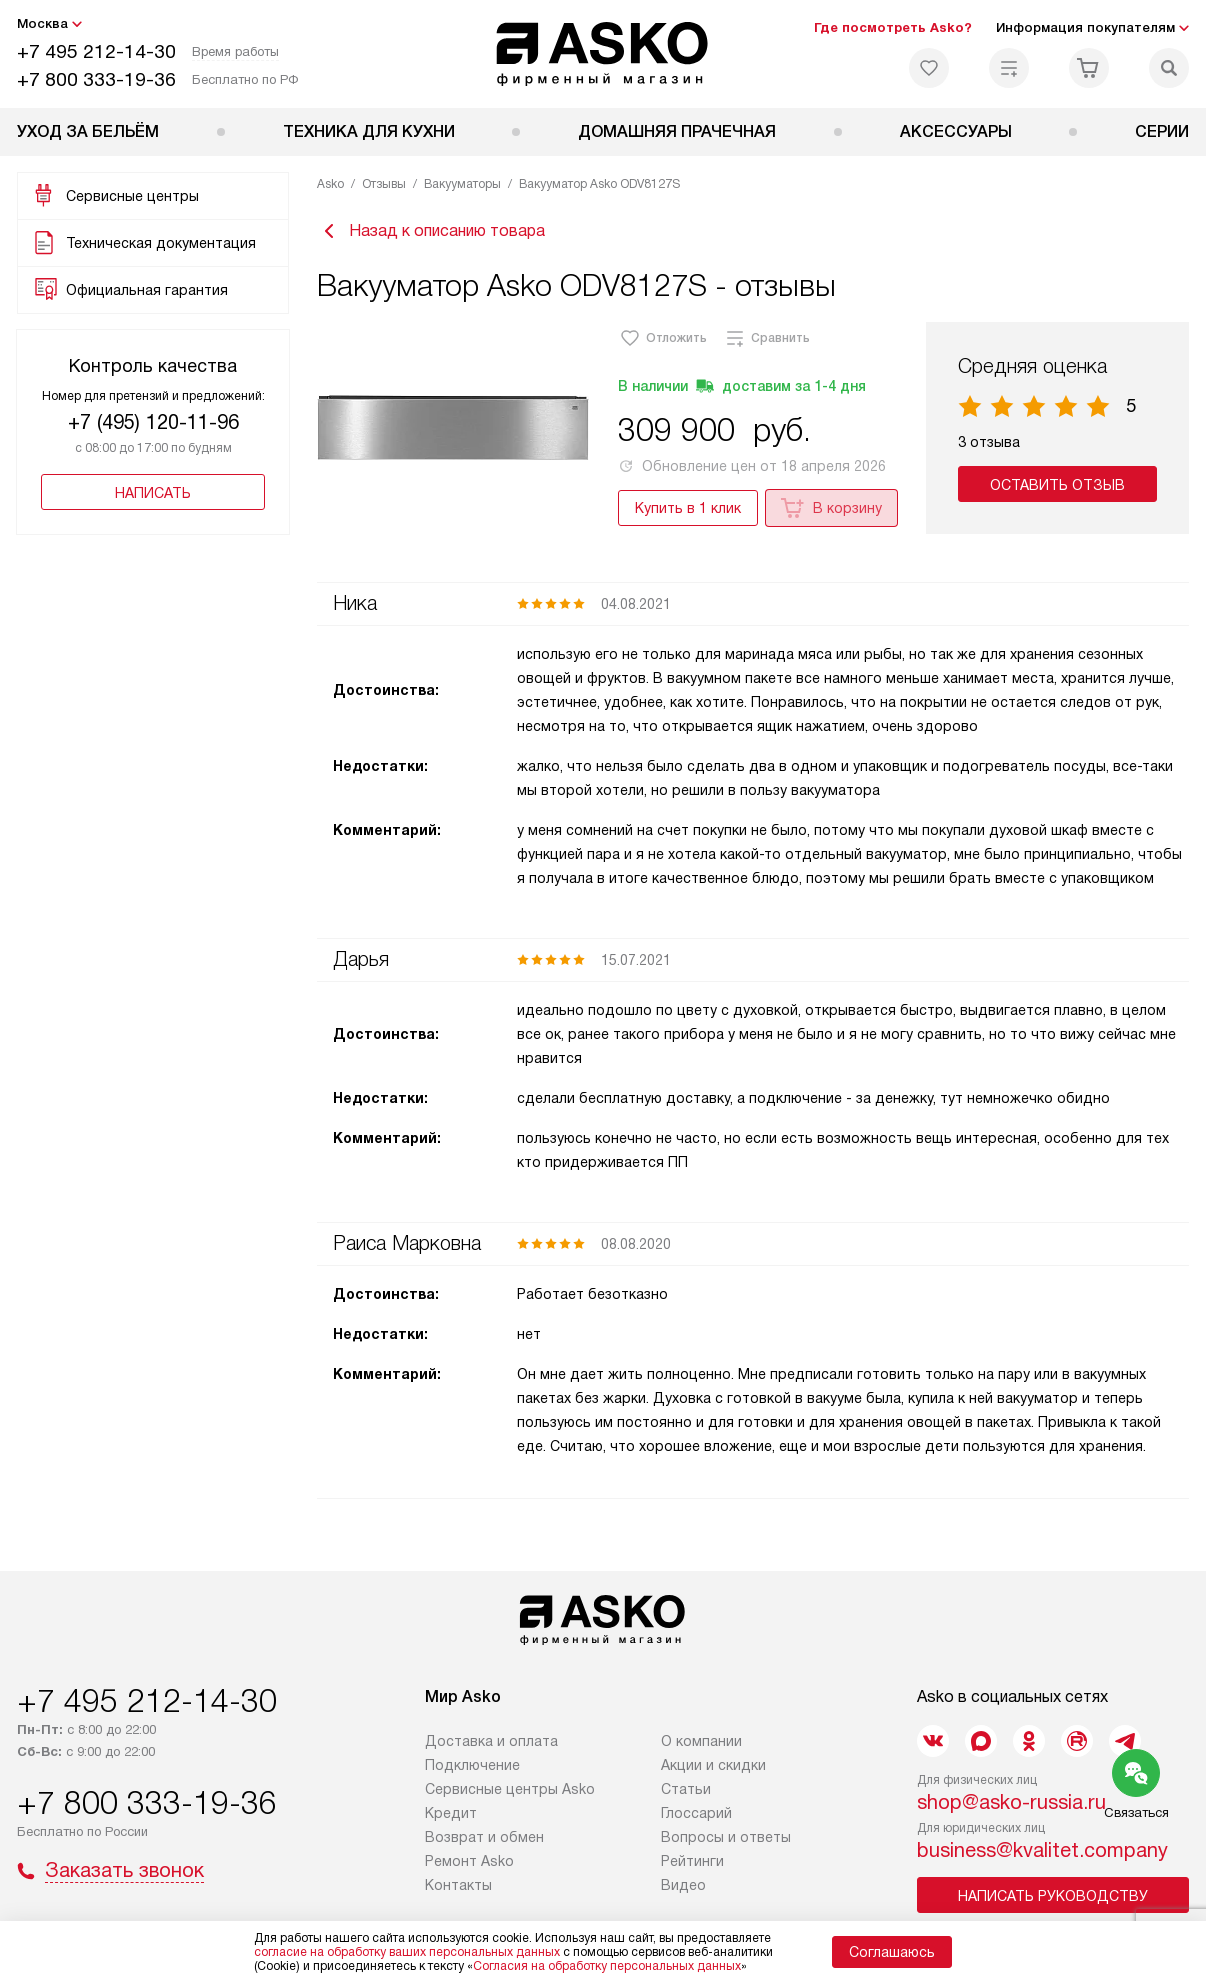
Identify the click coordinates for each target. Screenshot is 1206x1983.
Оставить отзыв (1058, 487)
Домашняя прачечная (677, 131)
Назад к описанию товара (431, 232)
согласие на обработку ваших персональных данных (407, 1952)
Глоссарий (696, 1815)
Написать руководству (1053, 1898)
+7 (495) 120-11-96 (153, 422)
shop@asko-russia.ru (1011, 1804)
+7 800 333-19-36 (96, 79)
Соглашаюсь (892, 1952)
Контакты (458, 1887)
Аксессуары (956, 131)
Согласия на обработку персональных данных (607, 1966)
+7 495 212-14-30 (96, 51)
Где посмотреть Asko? (893, 27)
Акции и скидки (713, 1767)
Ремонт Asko (469, 1863)
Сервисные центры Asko (510, 1791)
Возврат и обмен (484, 1839)
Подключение (472, 1767)
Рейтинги (692, 1863)
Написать (153, 493)
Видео (683, 1887)
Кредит (451, 1815)
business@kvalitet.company (1042, 1852)
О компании (701, 1743)
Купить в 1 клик (688, 510)
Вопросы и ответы (726, 1839)
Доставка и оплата (491, 1743)
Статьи (686, 1791)
